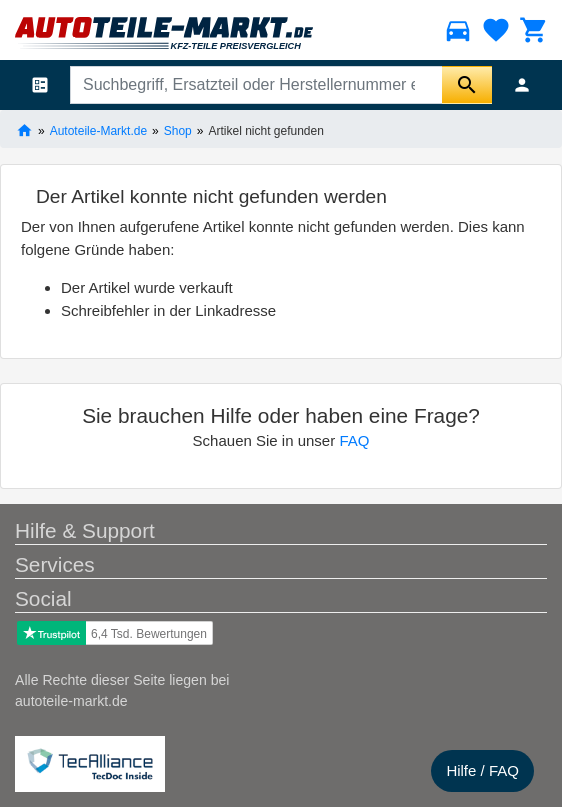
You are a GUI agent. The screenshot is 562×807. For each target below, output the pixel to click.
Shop (178, 130)
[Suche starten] (467, 85)
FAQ (354, 440)
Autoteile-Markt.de (98, 130)
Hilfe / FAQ (482, 770)
